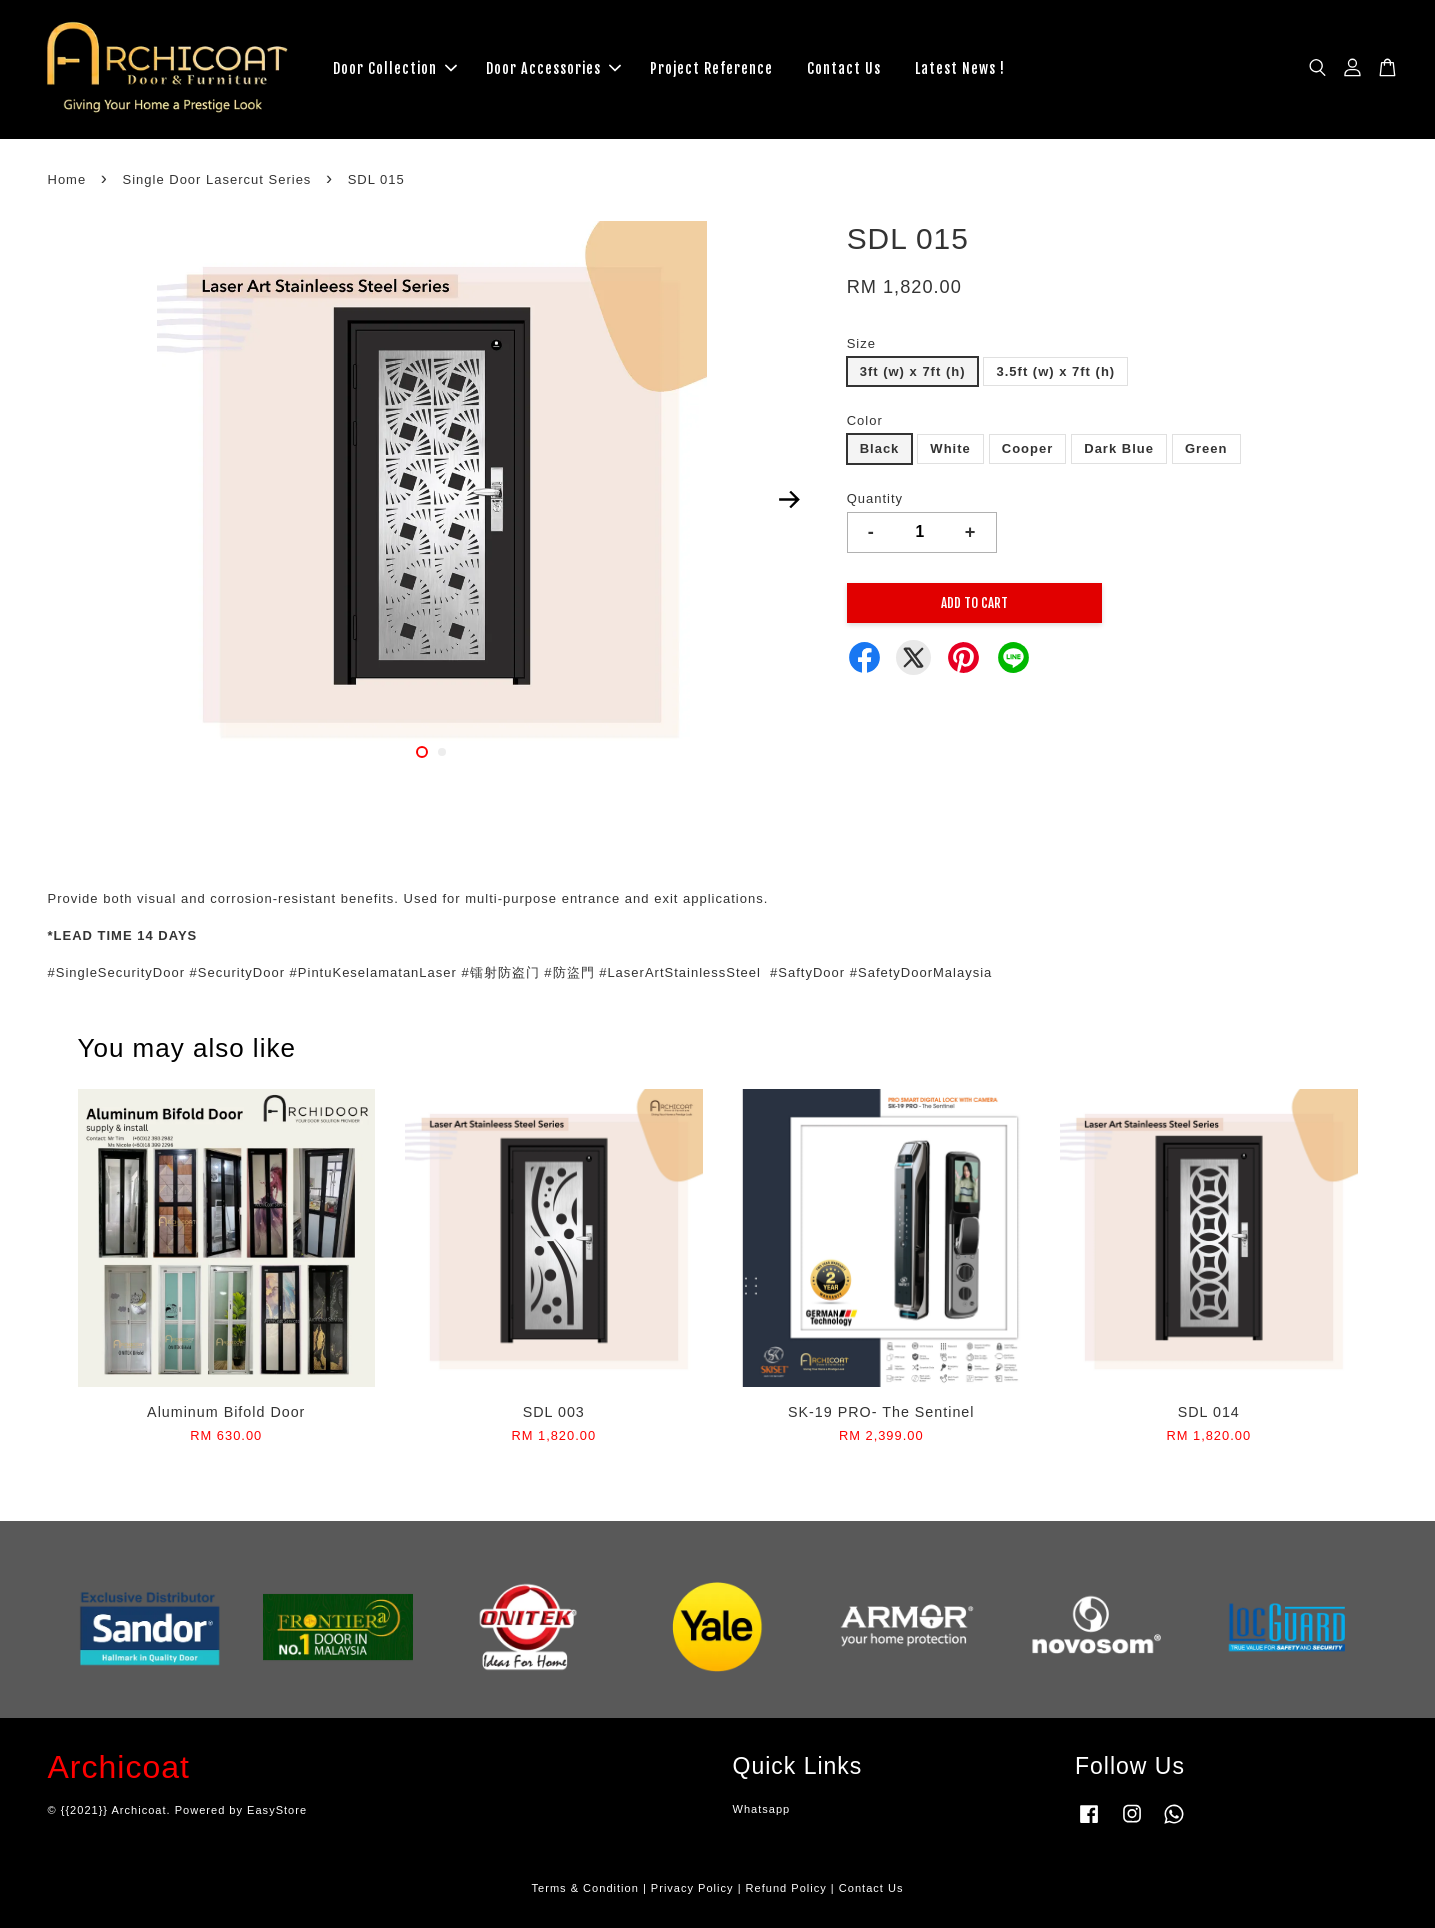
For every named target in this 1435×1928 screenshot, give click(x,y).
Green (1206, 448)
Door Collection (395, 68)
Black (880, 448)
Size (861, 343)
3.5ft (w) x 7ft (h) (1055, 371)
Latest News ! (960, 68)
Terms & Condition (585, 1888)
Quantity (875, 498)
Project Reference (711, 68)
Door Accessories (553, 68)
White (950, 448)
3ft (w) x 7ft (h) (913, 371)
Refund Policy (786, 1888)
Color (865, 420)
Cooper (1028, 448)
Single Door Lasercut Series (217, 179)
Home (67, 179)
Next (790, 499)
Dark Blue (1119, 448)
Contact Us (844, 68)
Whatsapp (762, 1809)
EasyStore (277, 1810)
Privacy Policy (692, 1888)
